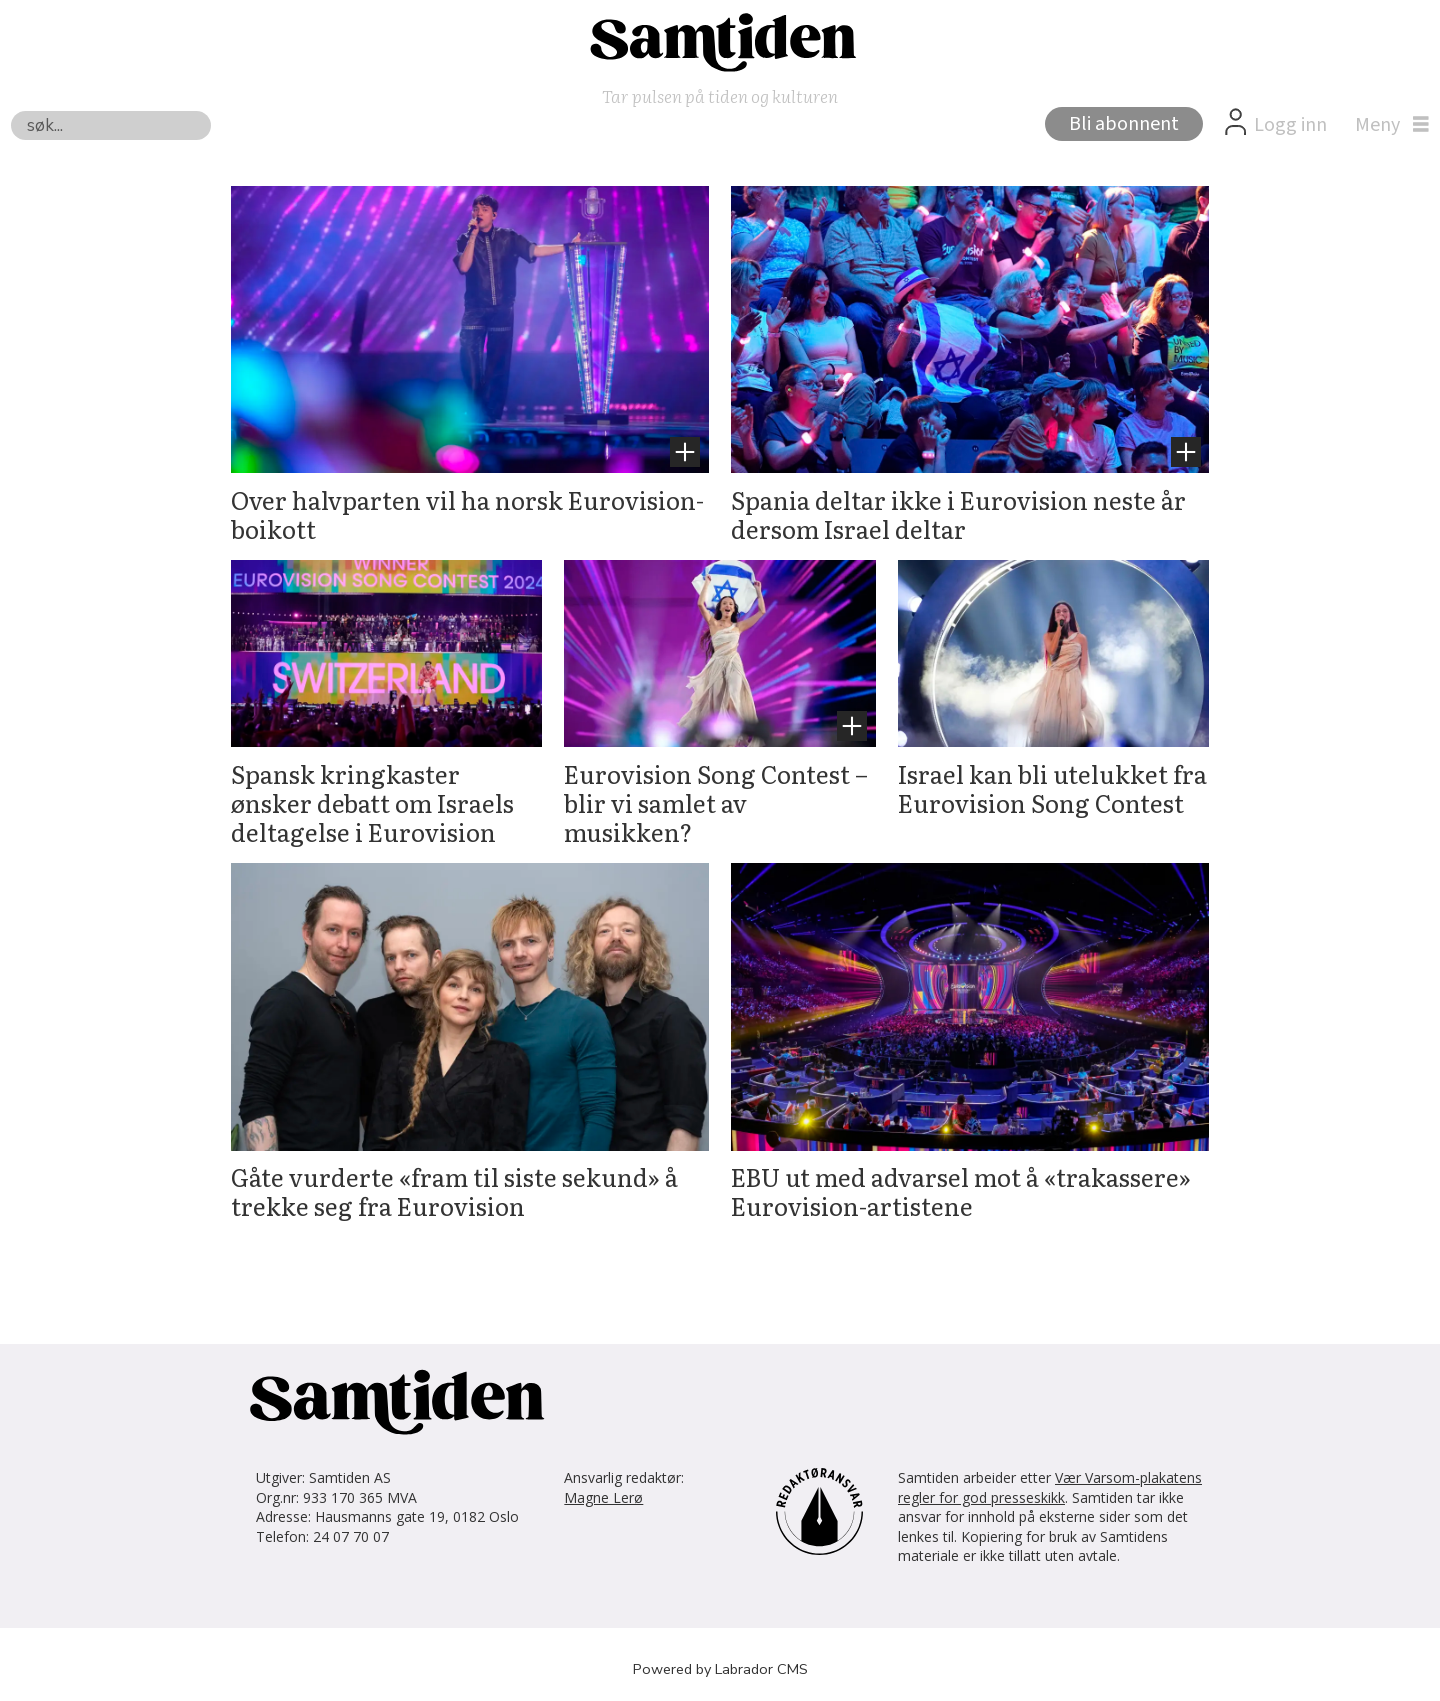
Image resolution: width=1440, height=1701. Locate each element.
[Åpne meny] (1387, 125)
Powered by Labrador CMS (720, 1669)
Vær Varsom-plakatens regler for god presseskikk (1050, 1487)
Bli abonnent (1124, 124)
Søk (10, 110)
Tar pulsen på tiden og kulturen (720, 95)
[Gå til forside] (720, 41)
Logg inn (1290, 125)
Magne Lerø (603, 1497)
